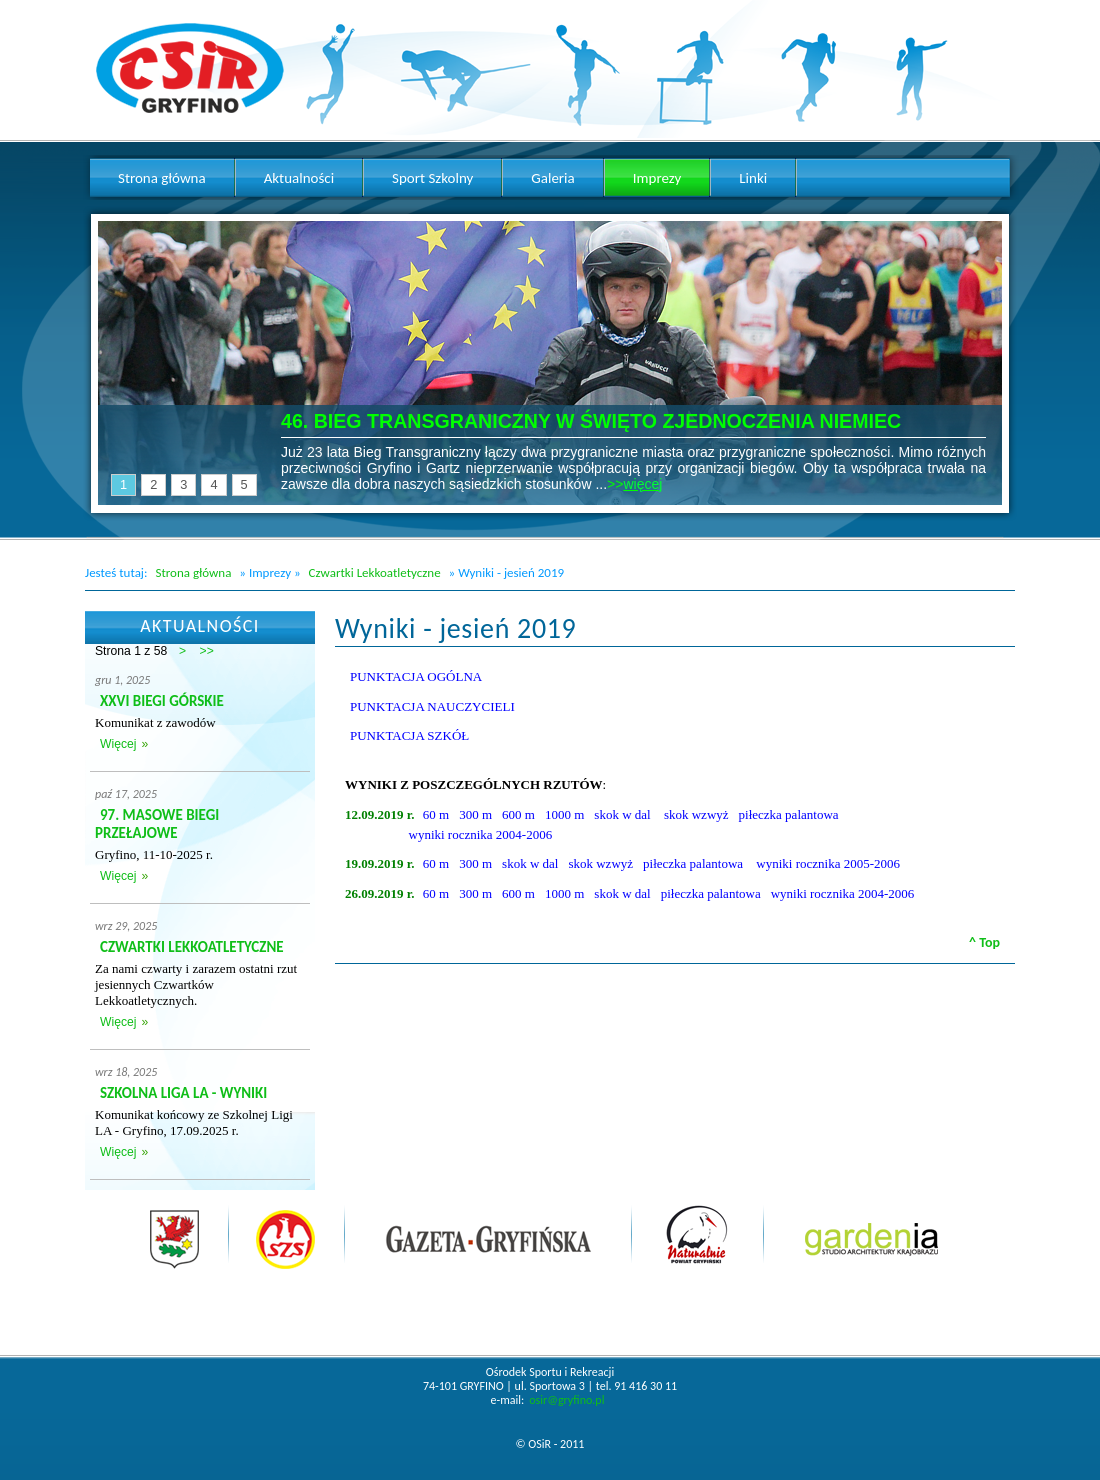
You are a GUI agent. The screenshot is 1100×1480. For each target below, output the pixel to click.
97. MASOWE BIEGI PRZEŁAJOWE (157, 824)
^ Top (984, 942)
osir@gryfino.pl (566, 1400)
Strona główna (193, 572)
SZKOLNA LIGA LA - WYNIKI (183, 1093)
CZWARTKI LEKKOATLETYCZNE (192, 947)
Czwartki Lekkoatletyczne (375, 572)
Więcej (118, 744)
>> (207, 651)
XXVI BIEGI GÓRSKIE (162, 701)
